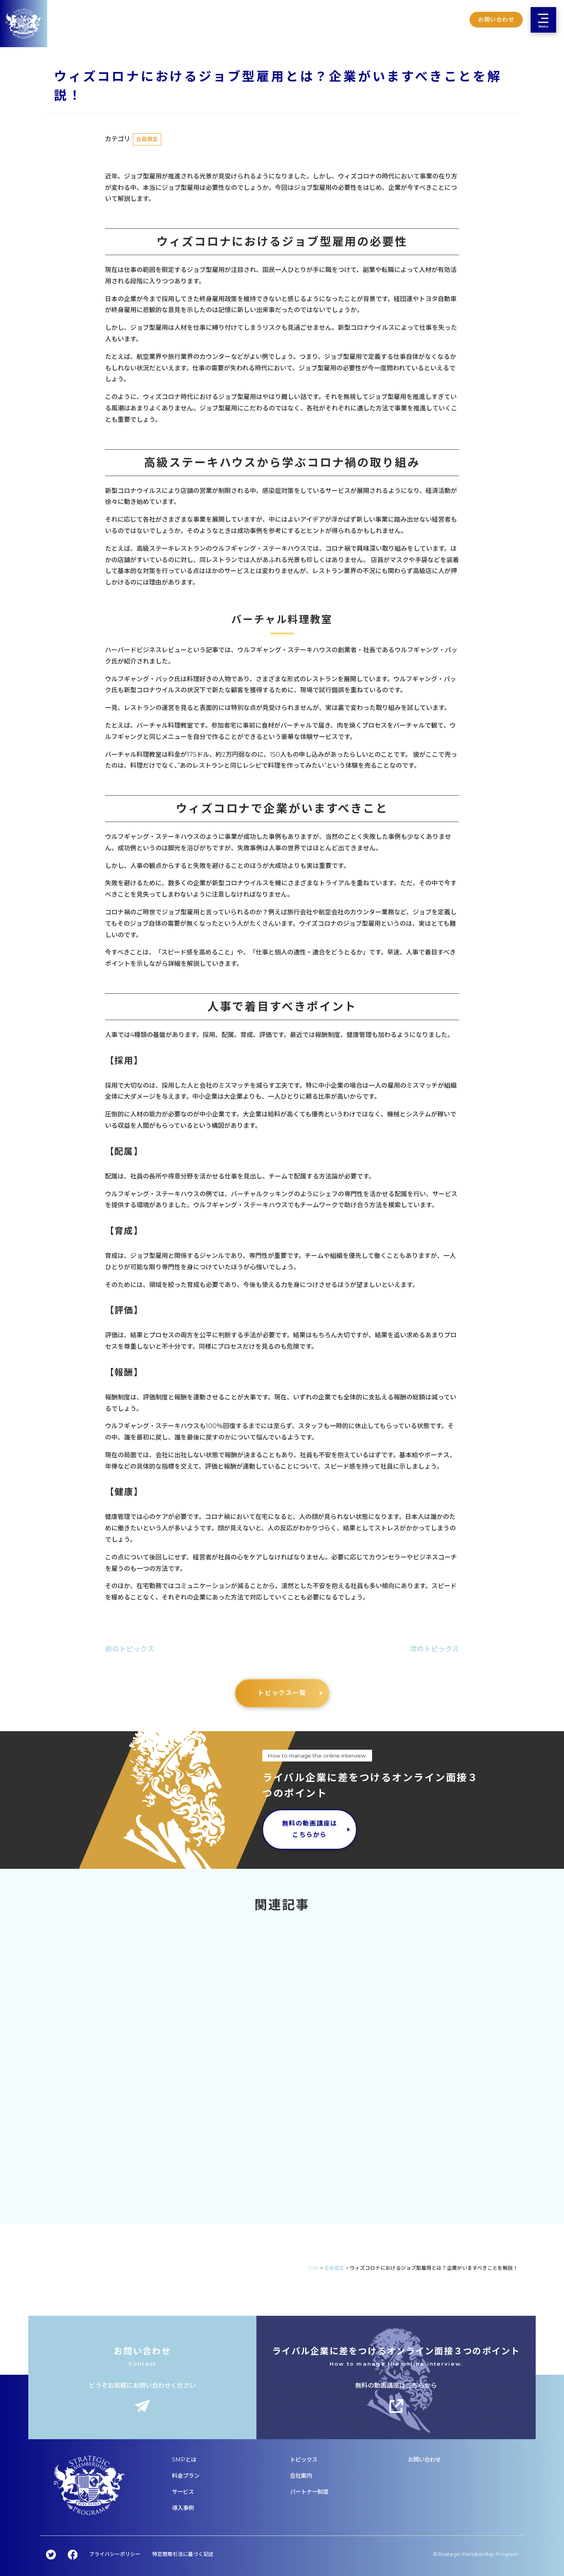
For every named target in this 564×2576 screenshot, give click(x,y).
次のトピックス (434, 1649)
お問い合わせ (424, 2459)
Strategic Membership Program (477, 2554)
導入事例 (183, 2508)
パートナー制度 (309, 2491)
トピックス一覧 (282, 1693)
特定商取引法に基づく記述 (183, 2554)
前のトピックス (129, 1649)
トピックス (303, 2459)
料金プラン (185, 2475)
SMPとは (184, 2459)
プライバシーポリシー (114, 2554)
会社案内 (301, 2475)
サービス (183, 2491)
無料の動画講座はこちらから (309, 1829)
